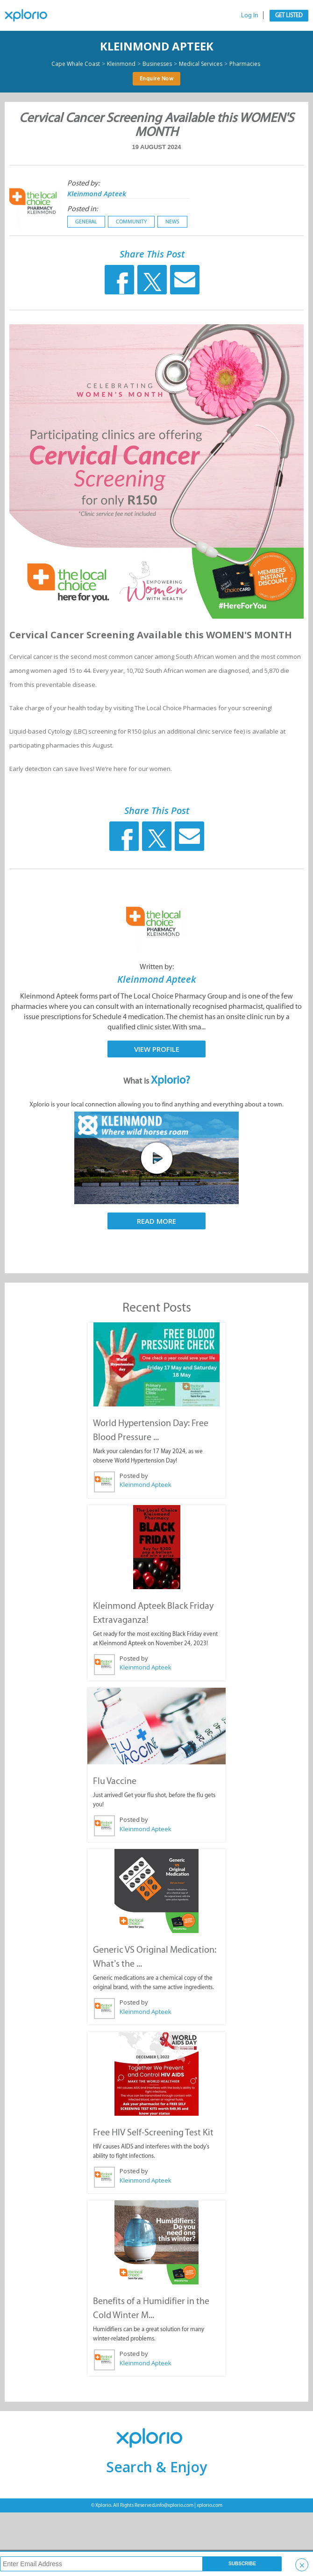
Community (131, 221)
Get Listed (289, 15)
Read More (156, 1221)
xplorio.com (209, 2505)
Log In (249, 15)
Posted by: (83, 182)
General (86, 221)
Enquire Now (157, 78)
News (172, 221)
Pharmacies (244, 64)
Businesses (157, 64)
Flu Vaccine (114, 1780)
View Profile (156, 1049)
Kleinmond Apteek (156, 46)
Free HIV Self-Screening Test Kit (153, 2132)
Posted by (134, 1475)
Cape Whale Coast (75, 64)
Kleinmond (121, 64)
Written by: (157, 966)
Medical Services (200, 64)
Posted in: (82, 208)
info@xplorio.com (174, 2505)
